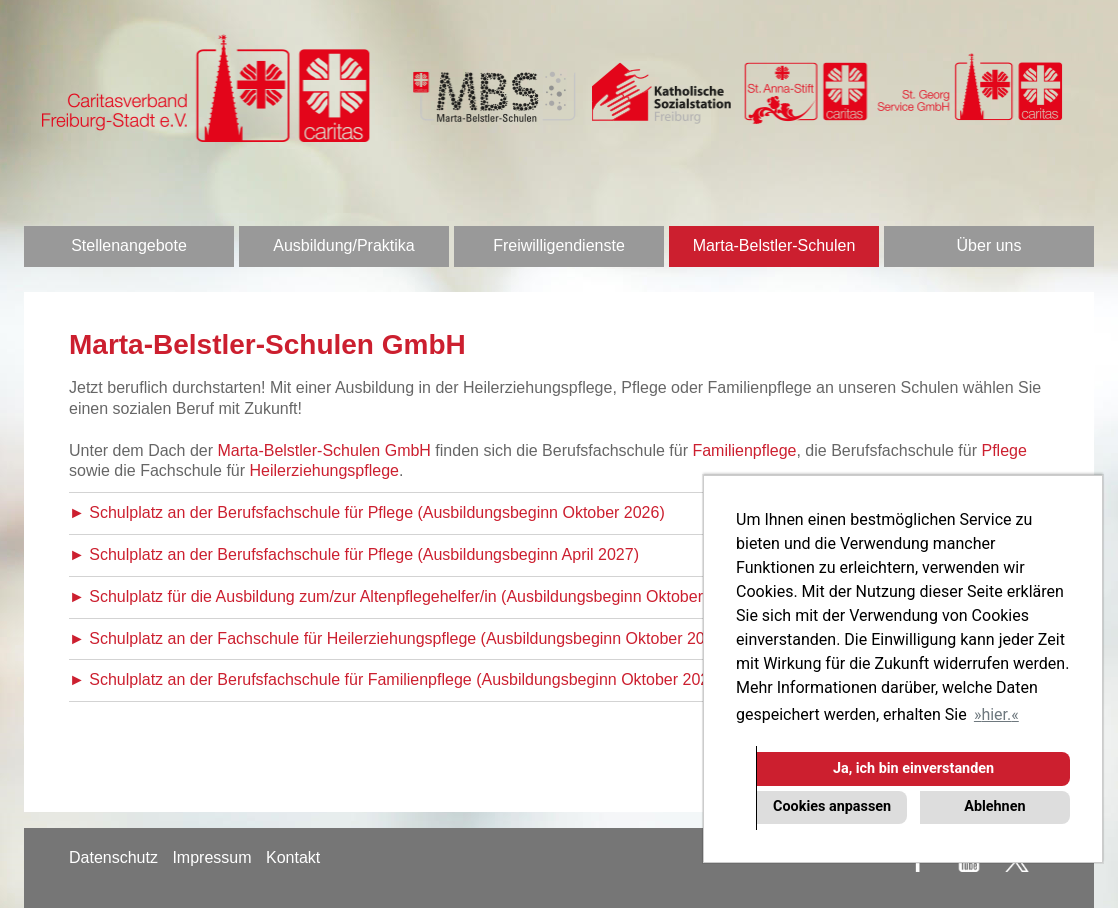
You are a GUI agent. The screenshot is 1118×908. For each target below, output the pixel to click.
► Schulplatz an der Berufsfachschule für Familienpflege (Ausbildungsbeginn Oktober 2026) (396, 679)
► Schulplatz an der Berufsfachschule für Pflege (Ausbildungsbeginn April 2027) (354, 554)
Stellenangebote (129, 245)
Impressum (211, 857)
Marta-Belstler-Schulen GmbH (324, 450)
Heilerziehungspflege (324, 470)
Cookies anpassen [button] (832, 806)
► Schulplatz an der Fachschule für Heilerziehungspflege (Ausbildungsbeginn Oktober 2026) (398, 638)
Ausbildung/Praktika (343, 245)
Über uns (989, 245)
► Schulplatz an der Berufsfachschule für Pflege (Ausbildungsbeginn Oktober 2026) (367, 512)
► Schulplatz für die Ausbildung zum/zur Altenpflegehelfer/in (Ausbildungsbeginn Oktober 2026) (408, 596)
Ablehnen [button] (994, 806)
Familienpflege (744, 450)
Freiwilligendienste (559, 245)
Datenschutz (113, 857)
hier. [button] (996, 714)
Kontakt (293, 857)
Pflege (1003, 450)
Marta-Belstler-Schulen (774, 245)
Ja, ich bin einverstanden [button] (913, 768)
